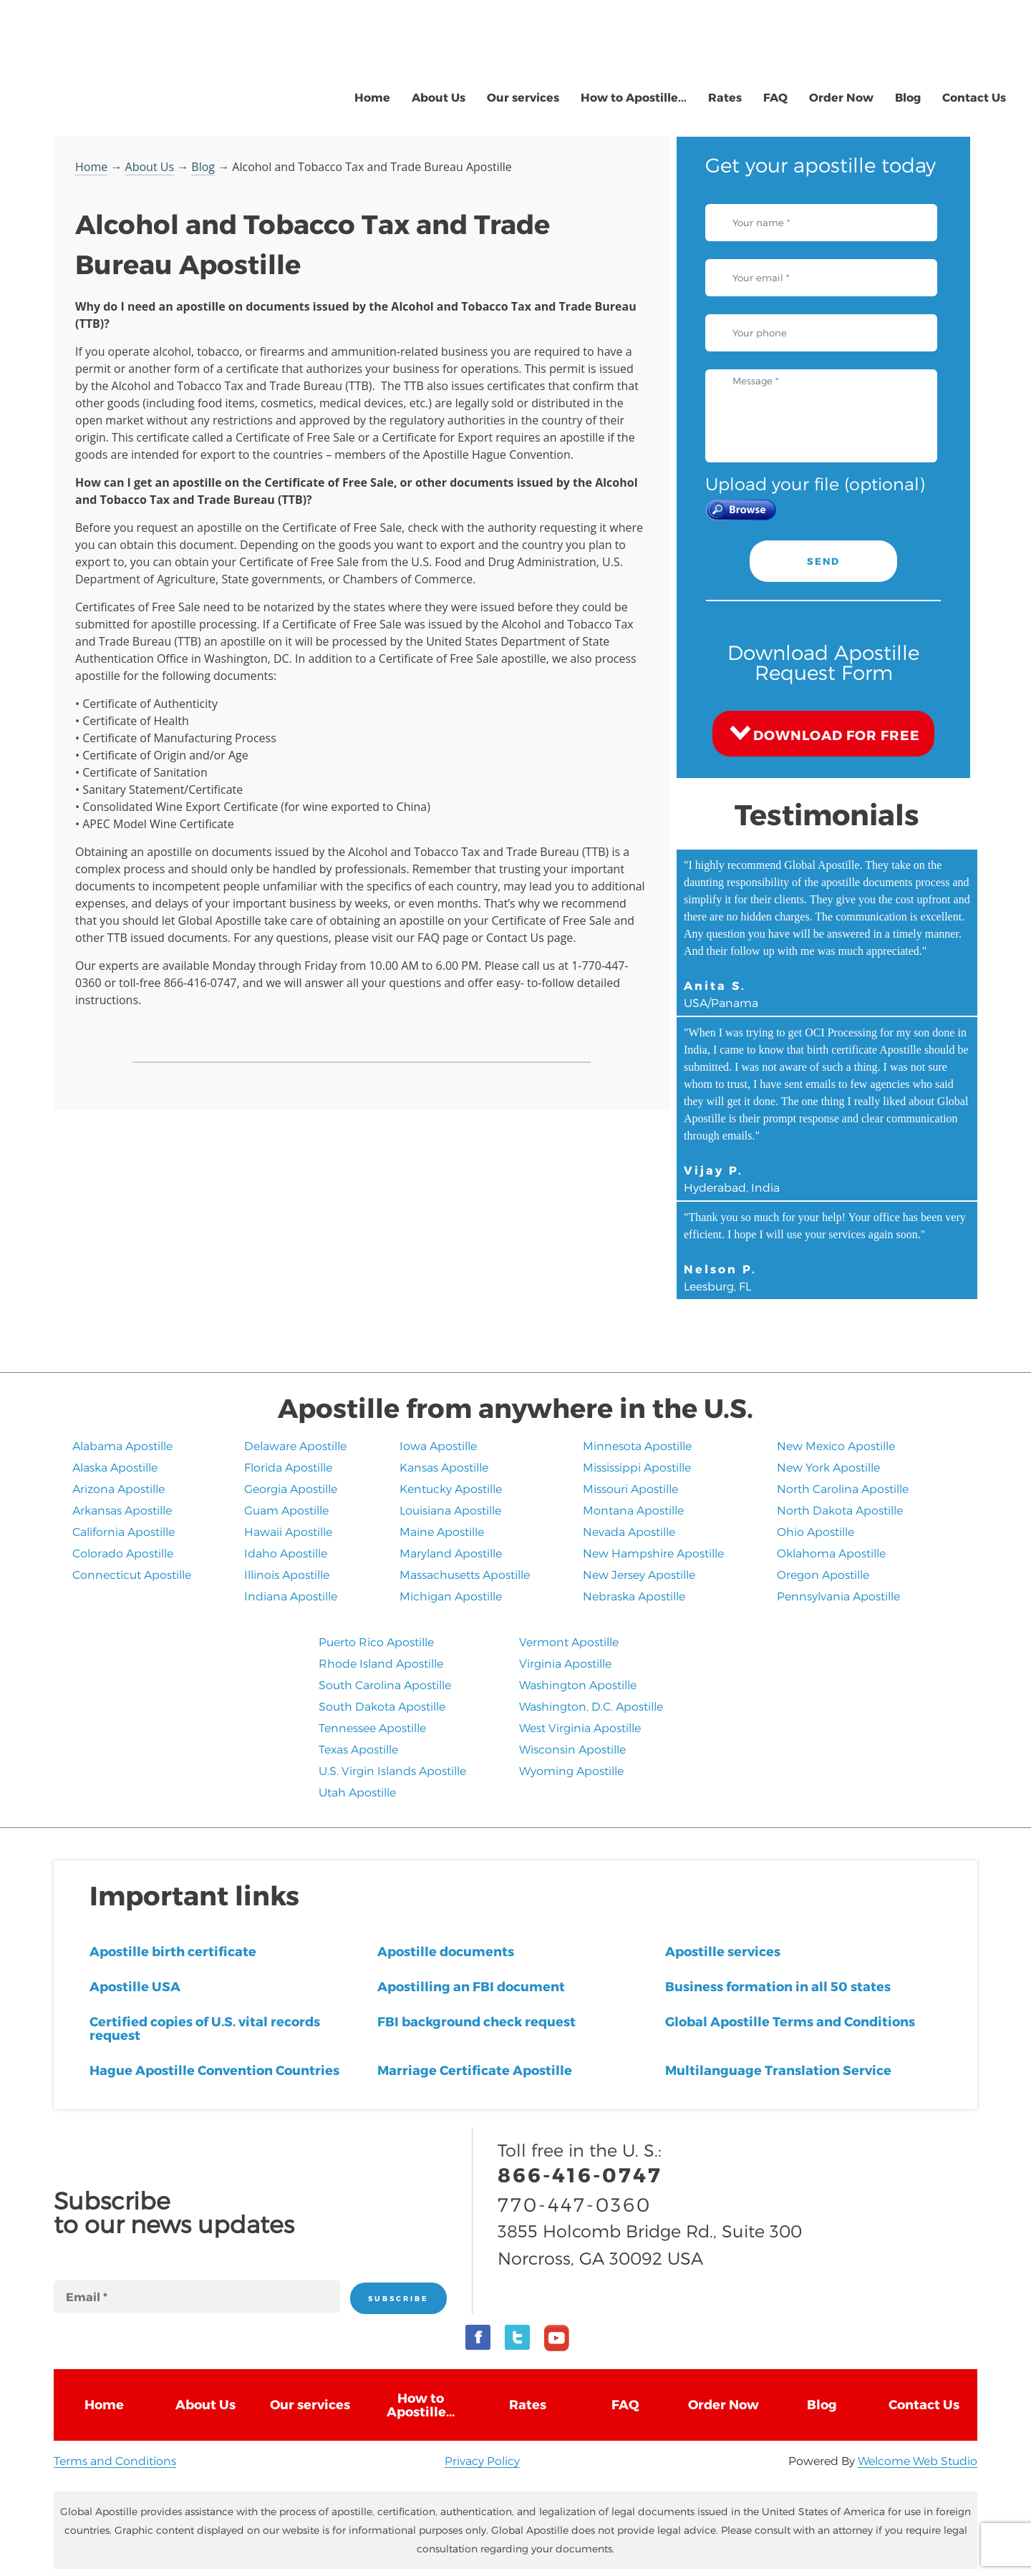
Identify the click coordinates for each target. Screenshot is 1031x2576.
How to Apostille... (634, 97)
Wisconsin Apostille (572, 1749)
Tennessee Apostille (372, 1727)
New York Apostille (828, 1467)
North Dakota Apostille (840, 1510)
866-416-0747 (863, 31)
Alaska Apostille (115, 1467)
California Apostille (123, 1531)
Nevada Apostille (629, 1531)
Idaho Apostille (285, 1553)
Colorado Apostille (122, 1553)
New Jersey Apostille (639, 1574)
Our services (523, 97)
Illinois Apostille (286, 1574)
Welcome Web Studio (917, 2460)
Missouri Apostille (630, 1488)
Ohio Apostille (815, 1531)
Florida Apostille (288, 1467)
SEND (823, 561)
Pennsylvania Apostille (838, 1596)
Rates (725, 97)
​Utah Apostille (357, 1792)
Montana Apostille (633, 1510)
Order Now (841, 97)
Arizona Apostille (118, 1488)
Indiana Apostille (290, 1596)
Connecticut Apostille (131, 1574)
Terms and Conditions (115, 2460)
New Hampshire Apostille (653, 1553)
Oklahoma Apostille (831, 1553)
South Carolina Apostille (385, 1684)
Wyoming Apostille (571, 1770)
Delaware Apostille (295, 1445)
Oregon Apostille (823, 1574)
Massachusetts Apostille (465, 1574)
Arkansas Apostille (122, 1510)
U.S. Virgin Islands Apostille (392, 1770)
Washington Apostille (577, 1684)
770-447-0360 (862, 50)
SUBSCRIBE (398, 2298)
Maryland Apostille (451, 1553)
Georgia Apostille (290, 1488)
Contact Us (974, 97)
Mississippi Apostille (637, 1467)
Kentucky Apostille (451, 1488)
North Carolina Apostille (843, 1488)
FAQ (775, 97)
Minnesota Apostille (637, 1445)
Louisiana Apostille (450, 1510)
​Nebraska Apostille (634, 1596)
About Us (438, 97)
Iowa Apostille (438, 1445)
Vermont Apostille (569, 1641)
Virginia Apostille (565, 1663)
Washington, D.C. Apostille (591, 1706)
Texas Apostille (358, 1749)
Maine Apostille (442, 1531)
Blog (908, 97)
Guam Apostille (286, 1510)
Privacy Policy (482, 2460)
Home (372, 97)
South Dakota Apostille (382, 1706)
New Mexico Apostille (836, 1445)
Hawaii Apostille (288, 1531)
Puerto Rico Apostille (376, 1641)
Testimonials (827, 814)
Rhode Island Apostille (381, 1663)
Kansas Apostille (444, 1467)
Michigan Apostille (451, 1596)
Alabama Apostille (122, 1445)
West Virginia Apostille (580, 1727)
